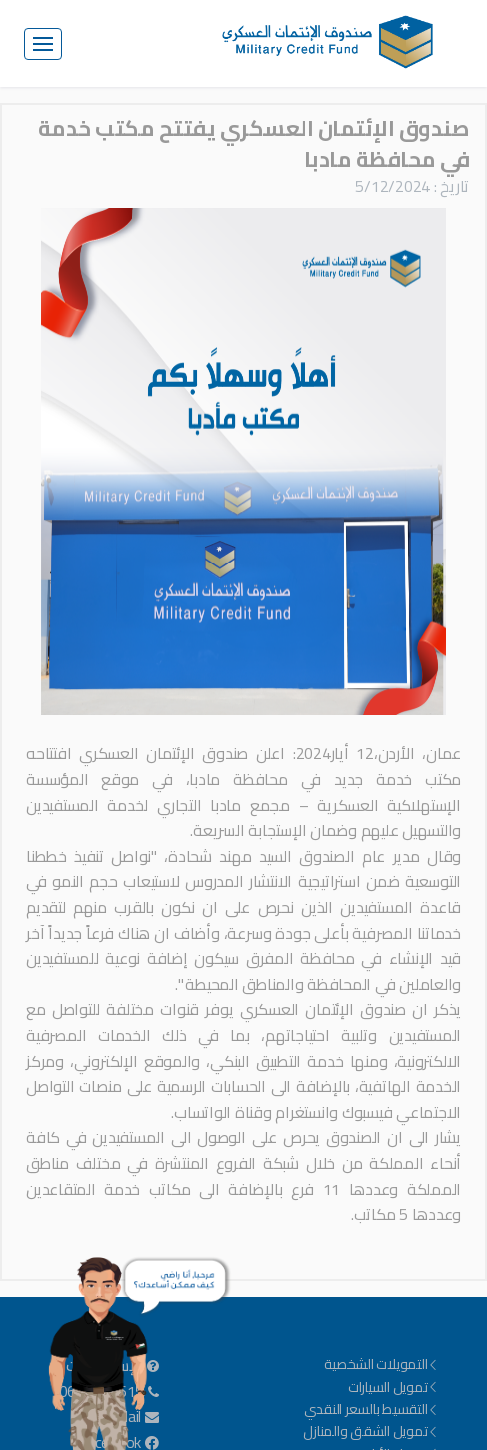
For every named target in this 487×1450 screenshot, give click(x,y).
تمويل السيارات (393, 1387)
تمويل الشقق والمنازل (371, 1431)
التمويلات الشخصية (381, 1364)
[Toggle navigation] (43, 44)
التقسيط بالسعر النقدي (372, 1409)
